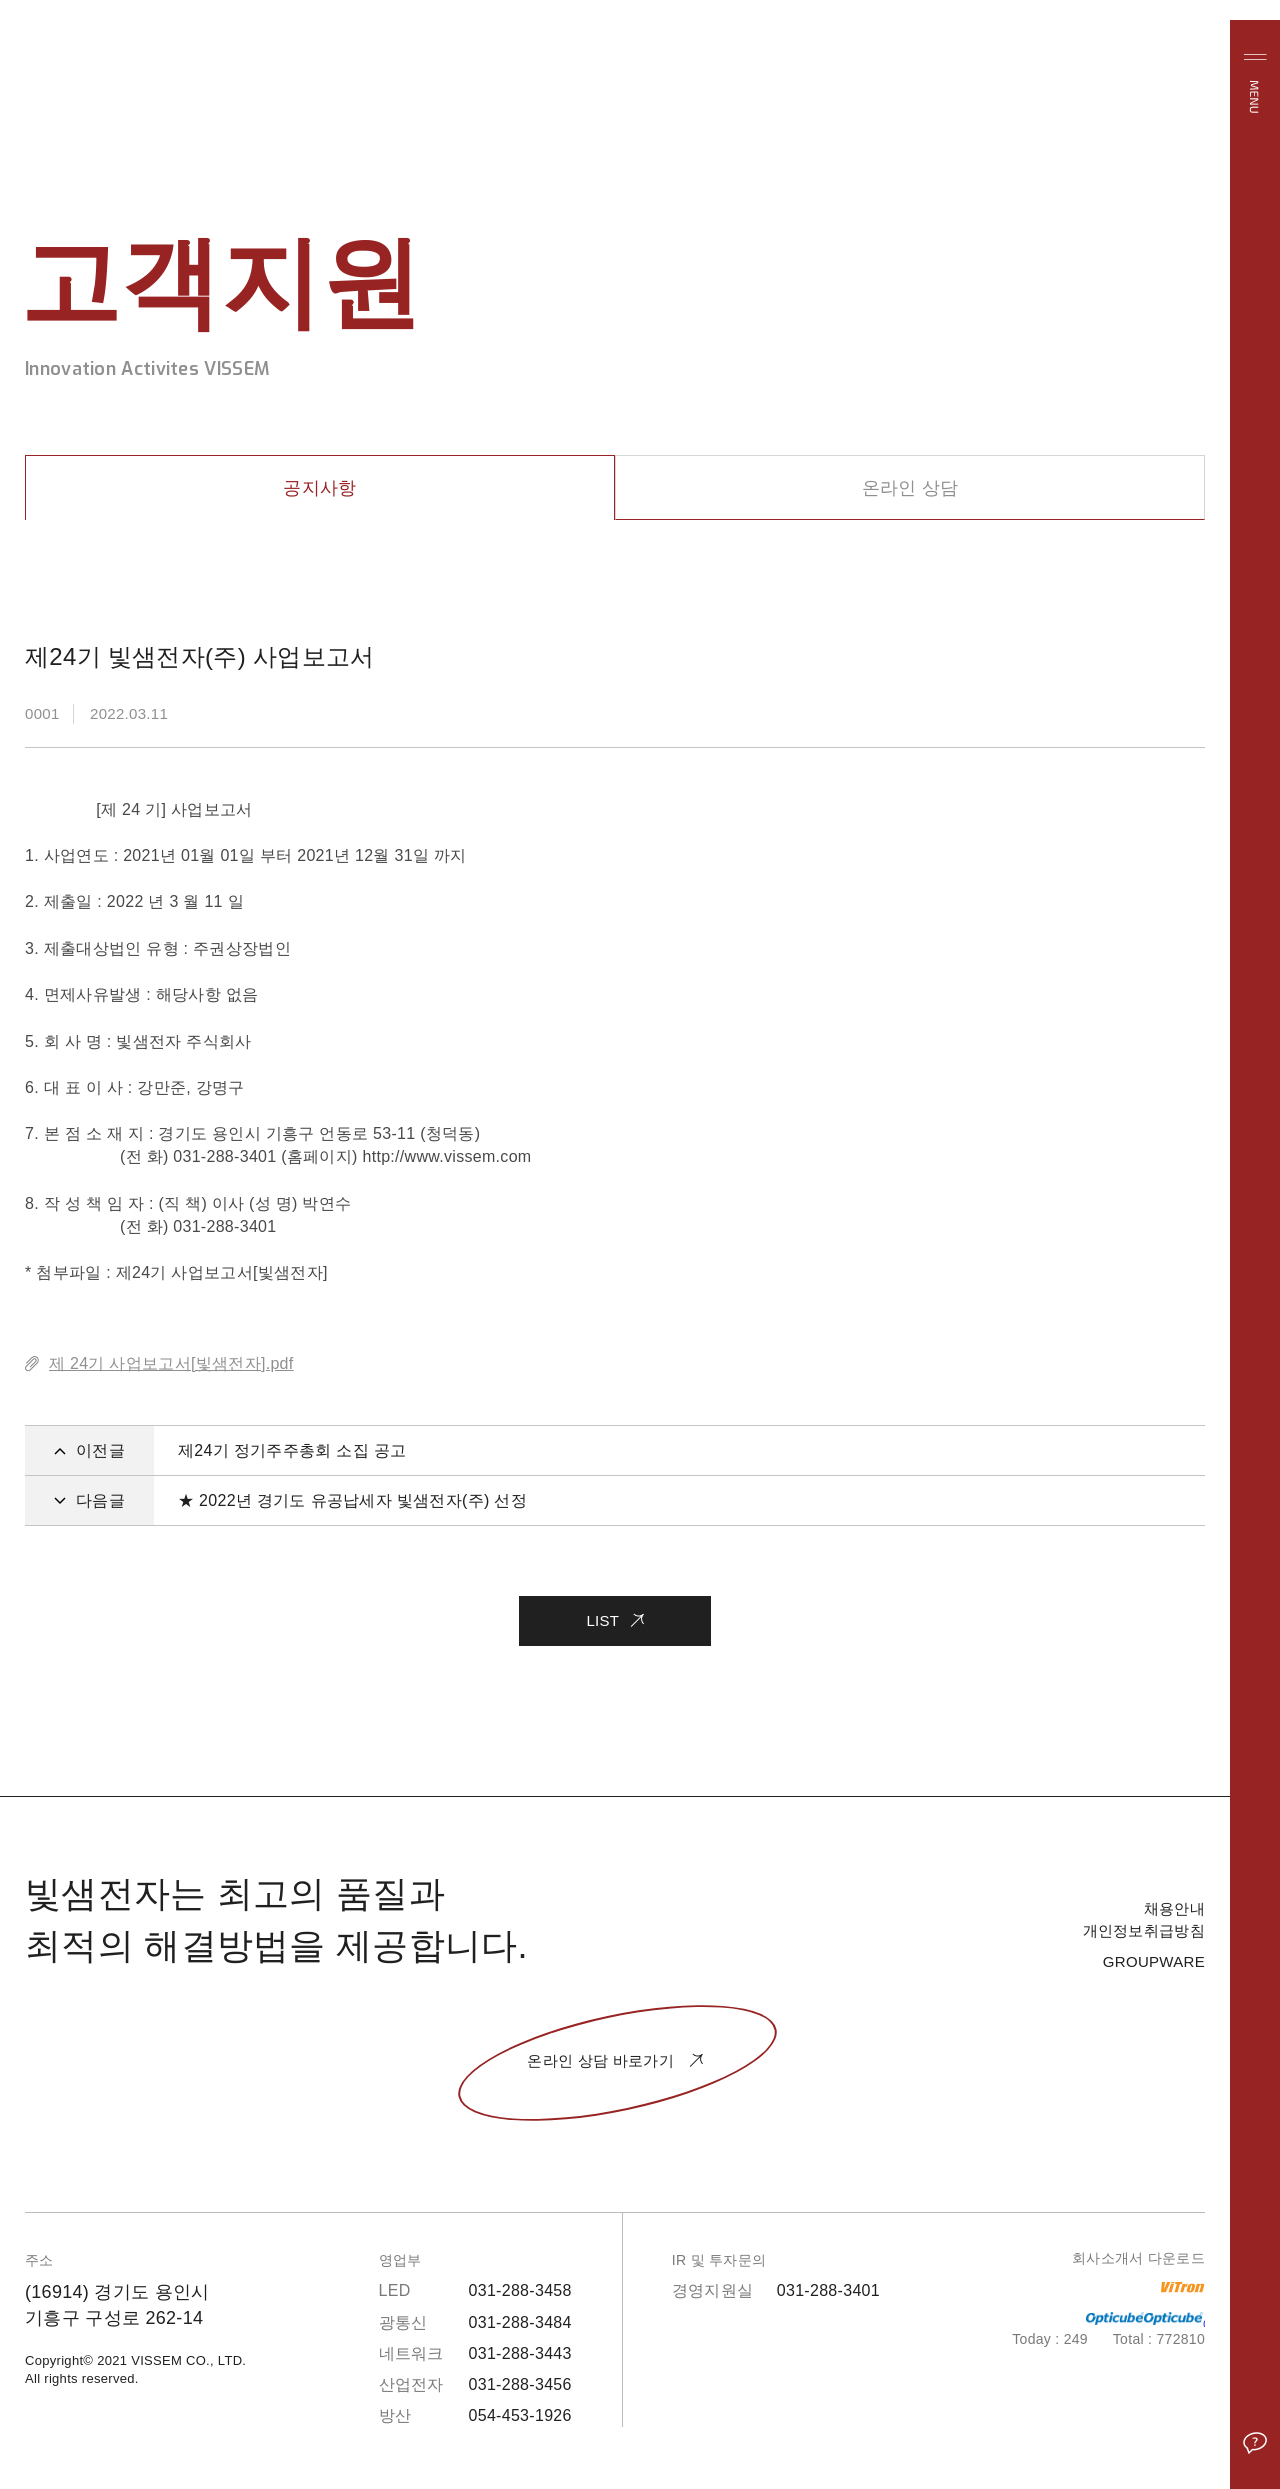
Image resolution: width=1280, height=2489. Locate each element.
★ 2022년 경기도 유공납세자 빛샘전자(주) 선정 (352, 1500)
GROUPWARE (1154, 1961)
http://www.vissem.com (446, 1156)
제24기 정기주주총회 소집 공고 (292, 1450)
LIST (614, 1612)
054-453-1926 (520, 2415)
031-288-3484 (520, 2322)
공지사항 (319, 488)
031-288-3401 (828, 2290)
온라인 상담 (910, 488)
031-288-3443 (520, 2353)
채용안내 (1174, 1908)
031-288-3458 (520, 2290)
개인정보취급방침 (1144, 1930)
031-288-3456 (520, 2384)
